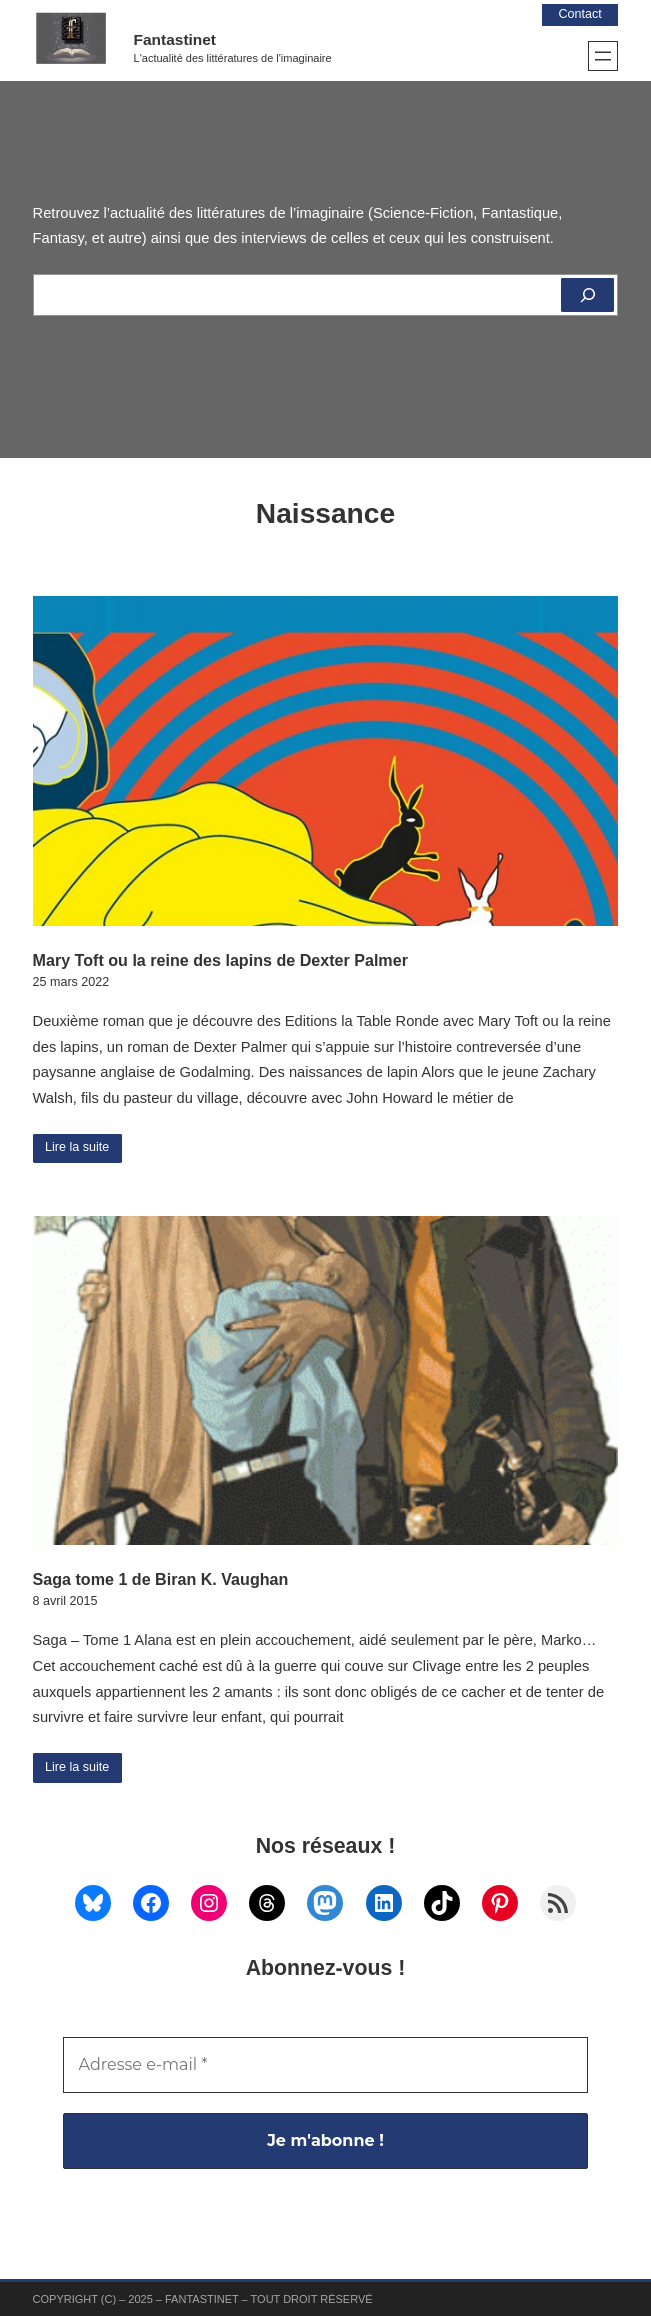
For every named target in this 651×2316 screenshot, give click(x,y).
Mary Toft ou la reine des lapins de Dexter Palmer (220, 960)
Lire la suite (77, 1147)
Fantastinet (175, 39)
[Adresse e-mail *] (326, 2065)
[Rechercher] (587, 295)
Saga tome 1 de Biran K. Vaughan (161, 1579)
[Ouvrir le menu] (603, 56)
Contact (579, 14)
